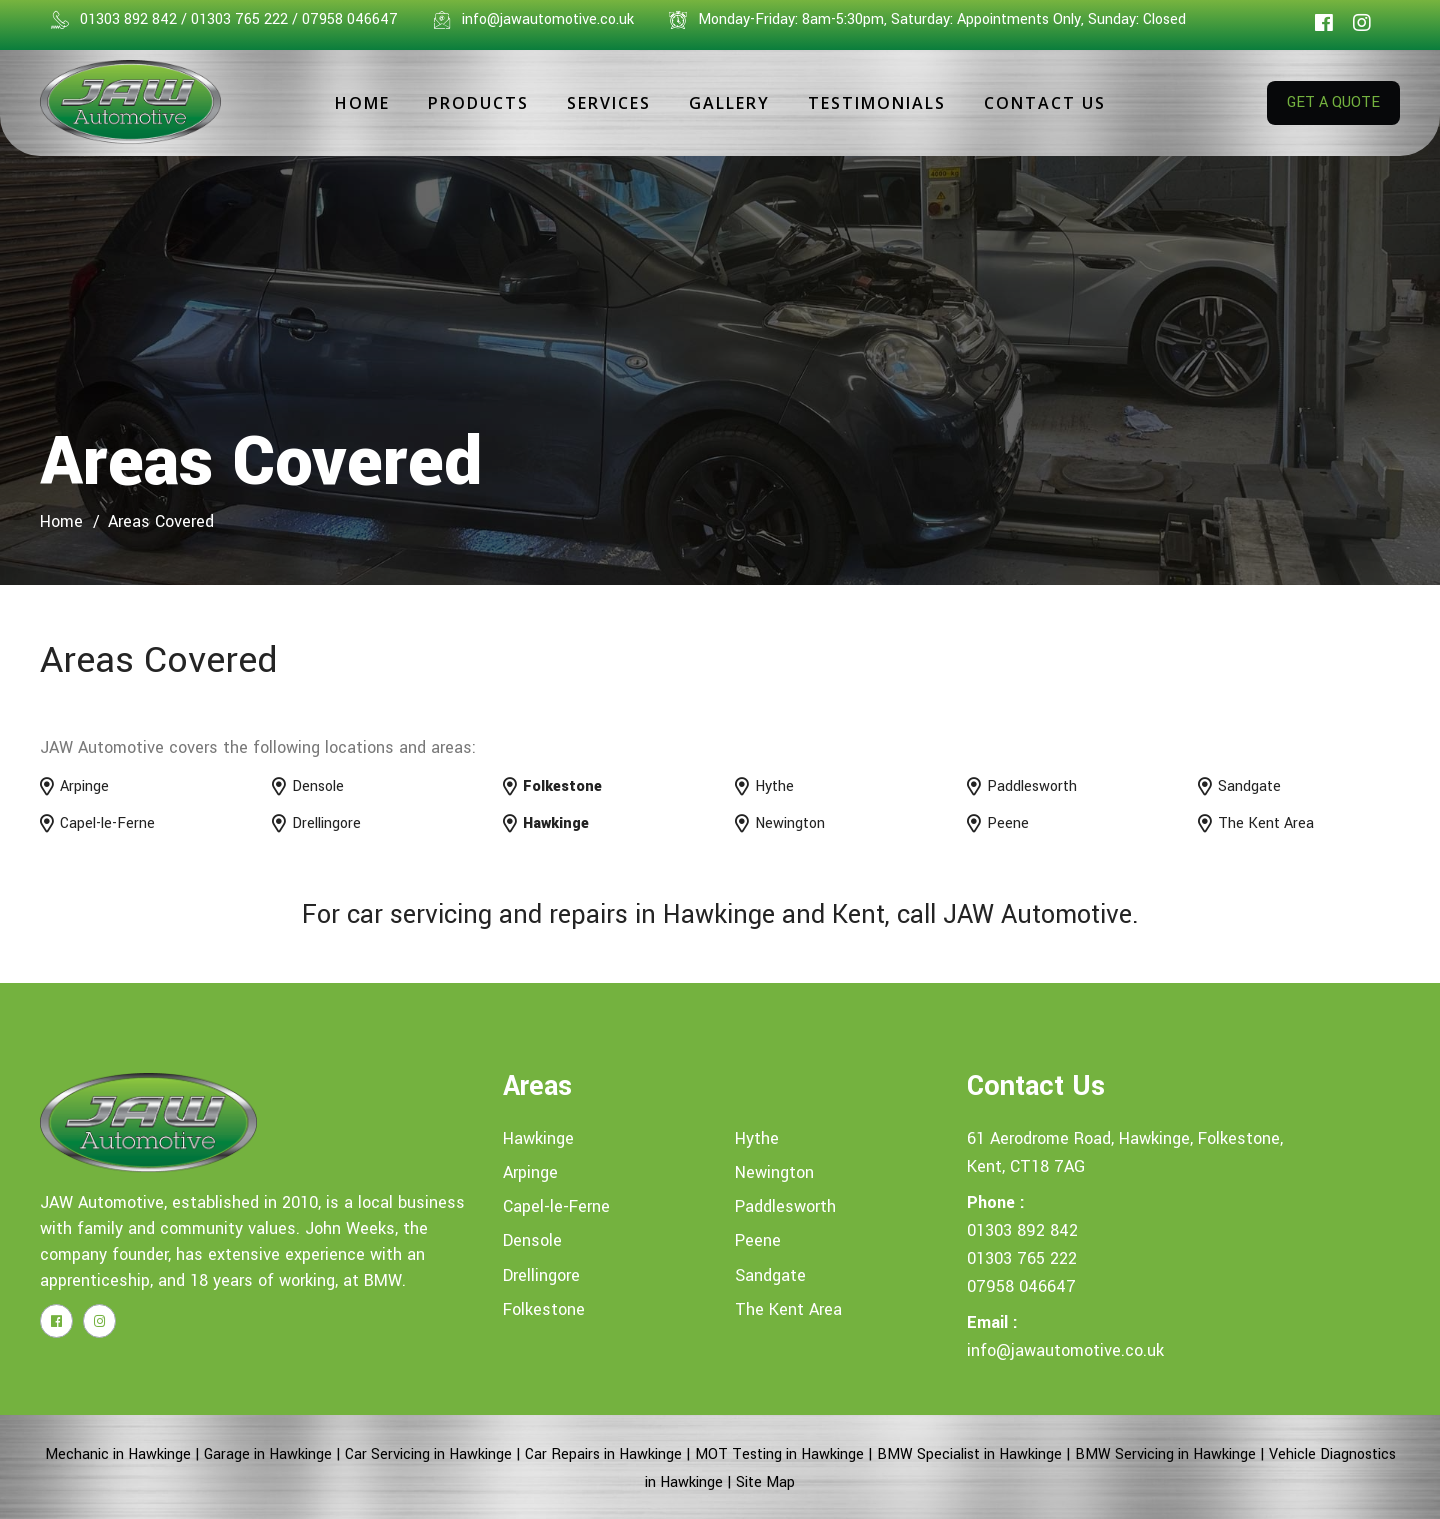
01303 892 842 (1022, 1230)
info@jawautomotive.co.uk (1065, 1350)
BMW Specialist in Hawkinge (969, 1454)
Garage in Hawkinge (268, 1454)
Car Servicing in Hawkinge (428, 1454)
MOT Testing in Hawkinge (779, 1454)
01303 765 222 (1022, 1258)
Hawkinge (538, 1138)
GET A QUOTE (1333, 102)
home (61, 521)
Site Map (765, 1482)
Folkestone (544, 1309)
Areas (537, 1086)
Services (609, 103)
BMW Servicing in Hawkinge (1165, 1454)
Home (362, 103)
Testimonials (877, 103)
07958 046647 (1021, 1286)
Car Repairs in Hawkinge (603, 1454)
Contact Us (1045, 103)
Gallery (729, 103)
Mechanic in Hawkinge (118, 1454)
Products (478, 103)
